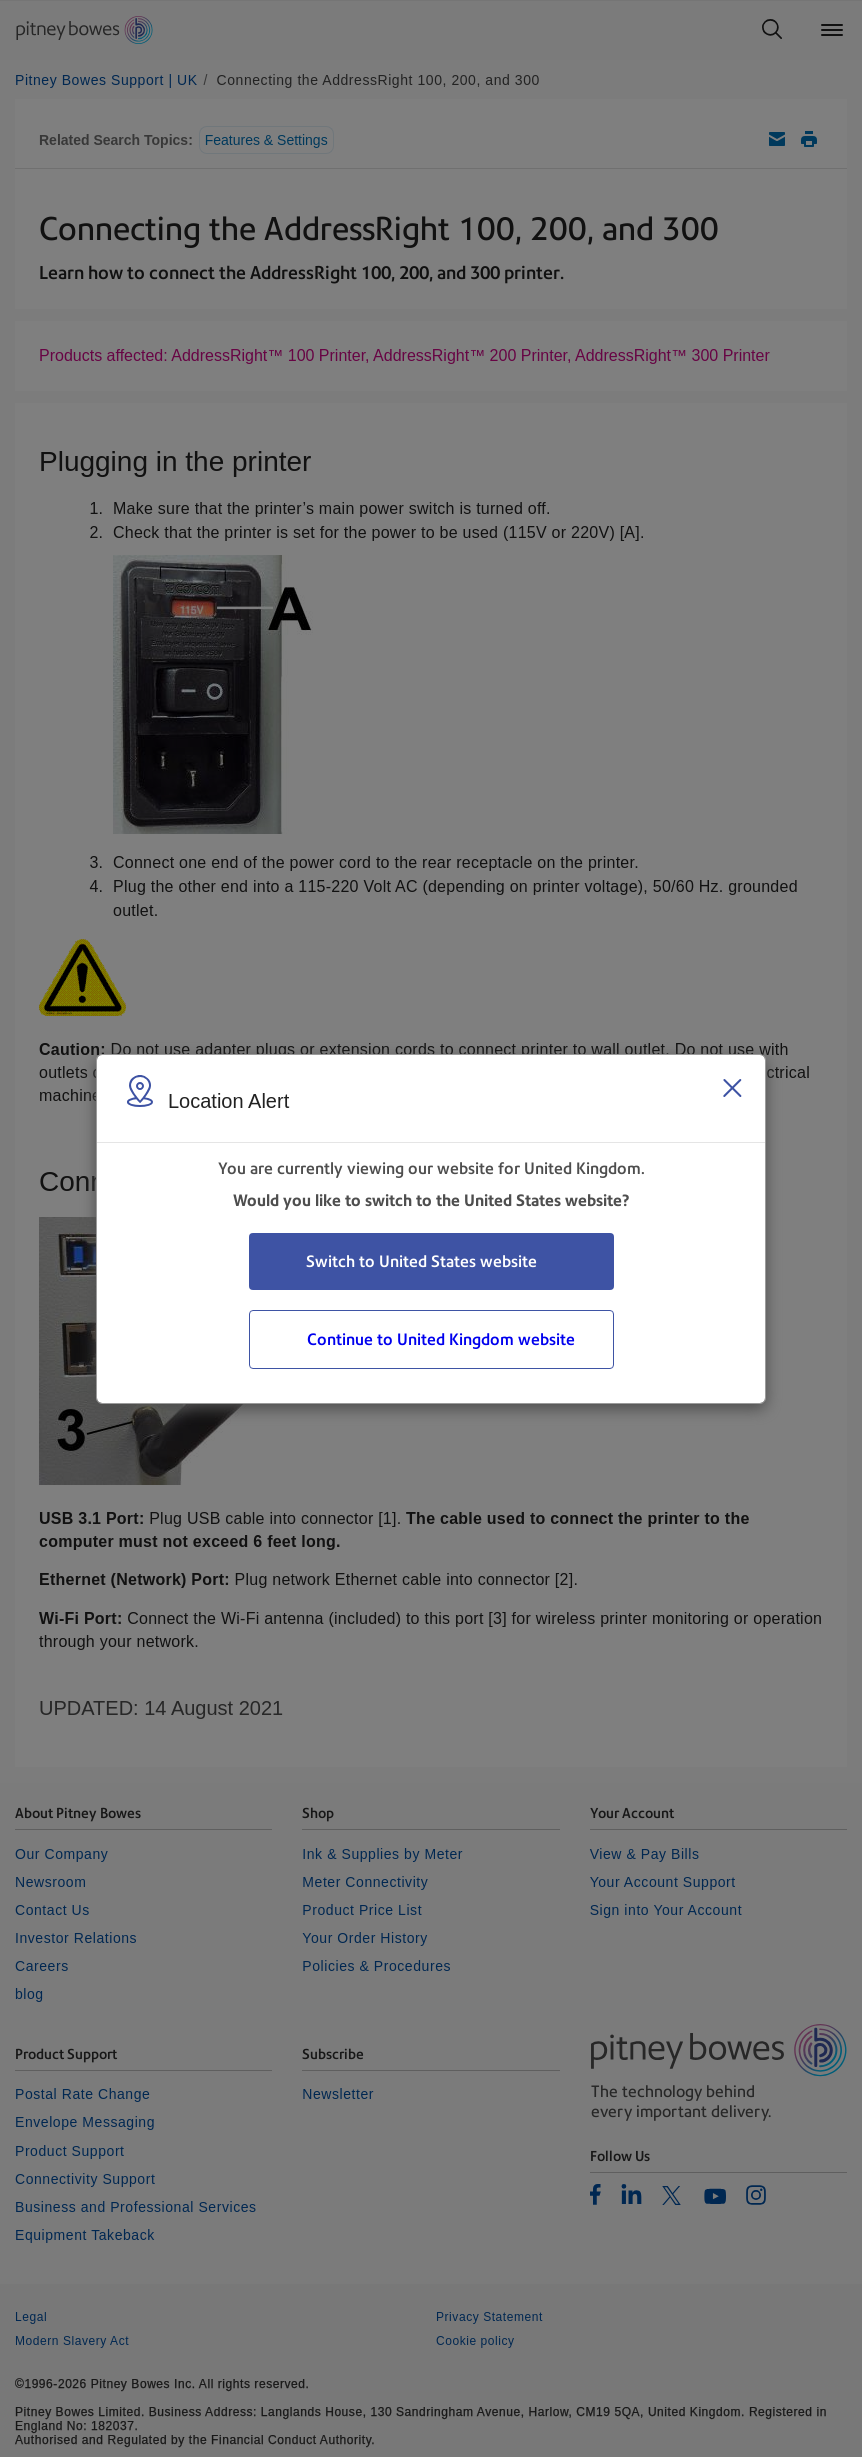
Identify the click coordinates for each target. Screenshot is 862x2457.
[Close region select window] (732, 1088)
